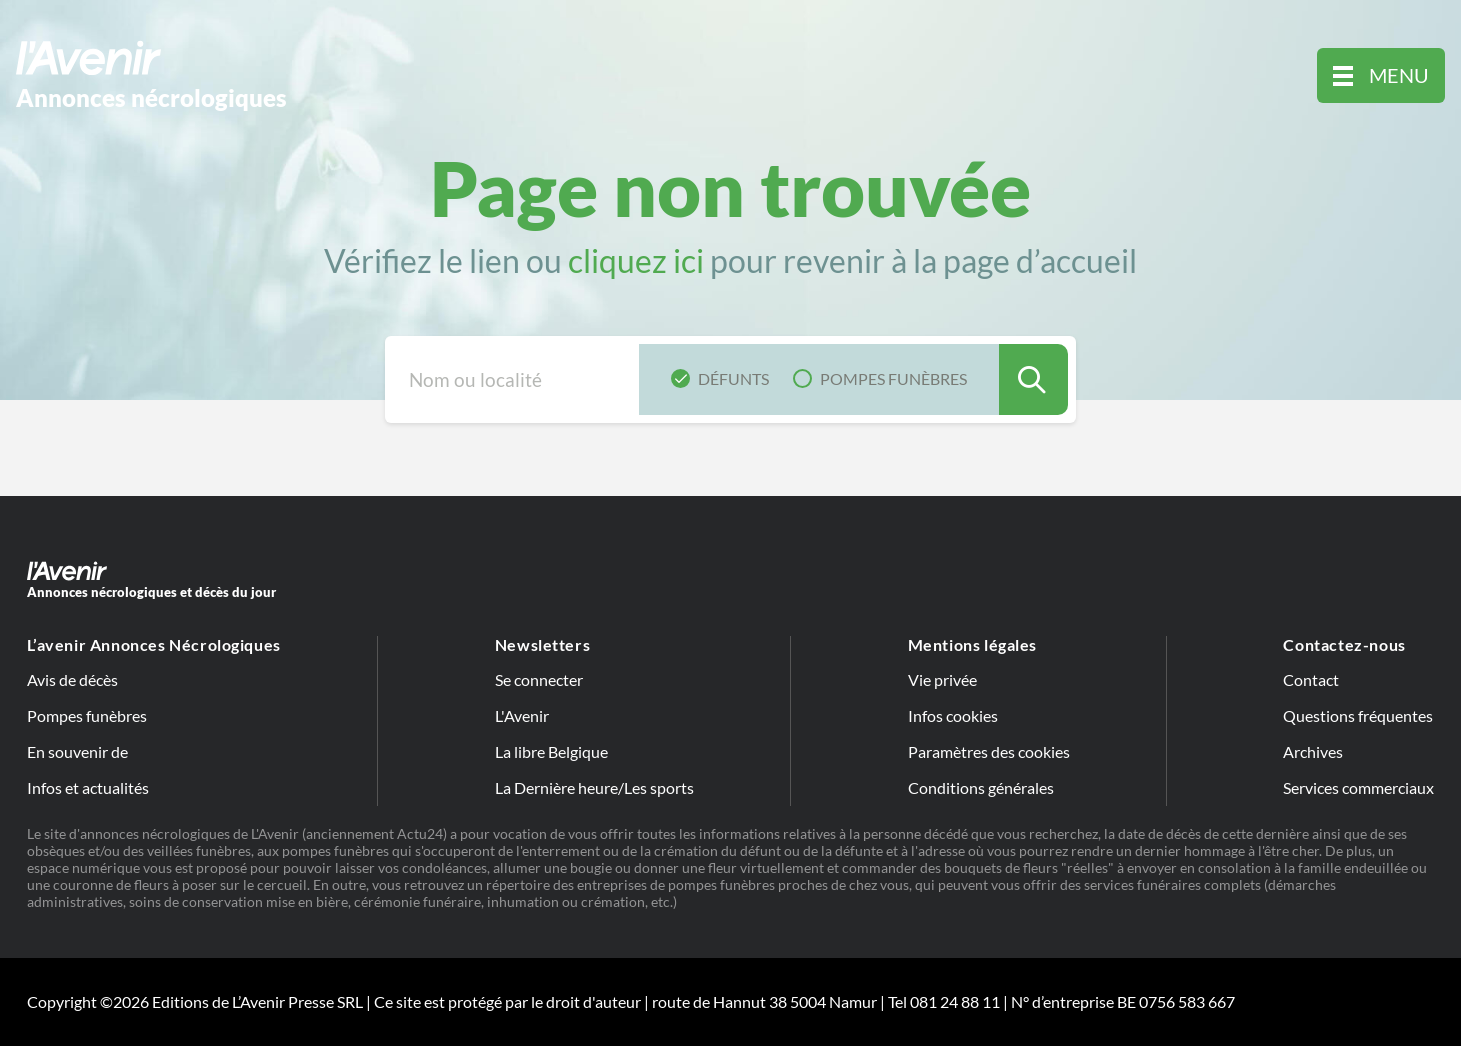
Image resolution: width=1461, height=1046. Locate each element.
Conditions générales (981, 787)
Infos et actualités (88, 787)
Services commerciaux (1358, 787)
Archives (1313, 751)
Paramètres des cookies (989, 751)
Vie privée (942, 679)
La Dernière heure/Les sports (594, 787)
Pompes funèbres (87, 715)
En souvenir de (77, 751)
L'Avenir (522, 715)
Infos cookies (953, 715)
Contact (1311, 679)
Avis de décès (72, 679)
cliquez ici (636, 260)
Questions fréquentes (1358, 715)
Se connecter (539, 679)
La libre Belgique (551, 751)
